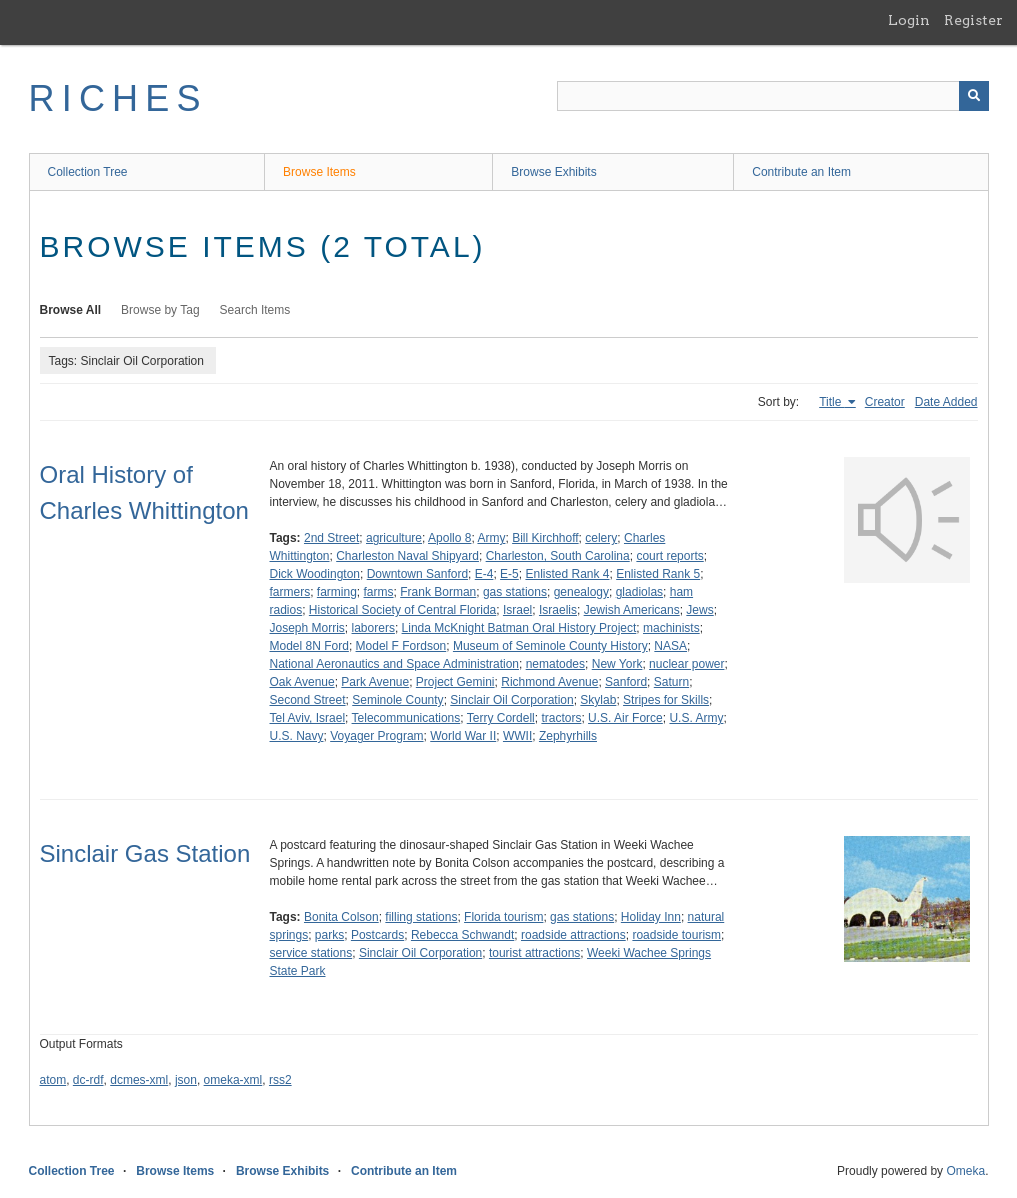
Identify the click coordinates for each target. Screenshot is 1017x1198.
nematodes (555, 664)
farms (379, 592)
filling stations (421, 917)
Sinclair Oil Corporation (511, 700)
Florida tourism (503, 917)
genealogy (581, 592)
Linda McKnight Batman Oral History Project (519, 628)
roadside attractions (573, 935)
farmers (290, 592)
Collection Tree (88, 172)
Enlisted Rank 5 (658, 574)
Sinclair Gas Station (145, 853)
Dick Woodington (315, 574)
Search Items (255, 310)
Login (909, 20)
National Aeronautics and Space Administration (395, 664)
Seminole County (397, 700)
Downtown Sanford (417, 574)
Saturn (671, 682)
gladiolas (639, 592)
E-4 (484, 574)
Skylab (598, 700)
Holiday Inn (651, 917)
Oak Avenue (302, 682)
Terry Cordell (501, 718)
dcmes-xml (139, 1080)
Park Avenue (375, 682)
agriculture (394, 538)
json (186, 1080)
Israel (517, 610)
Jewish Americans (632, 610)
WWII (517, 736)
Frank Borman (438, 592)
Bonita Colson (341, 917)
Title (832, 402)
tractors (561, 718)
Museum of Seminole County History (550, 646)
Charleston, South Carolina (558, 556)
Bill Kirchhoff (545, 538)
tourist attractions (534, 953)
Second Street (308, 700)
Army (491, 538)
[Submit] (974, 96)
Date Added (946, 402)
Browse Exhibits (553, 172)
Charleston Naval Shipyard (407, 556)
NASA (670, 646)
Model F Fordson (401, 646)
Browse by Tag (160, 310)
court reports (669, 556)
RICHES (118, 98)
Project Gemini (455, 682)
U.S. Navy (297, 736)
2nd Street (331, 538)
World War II (463, 736)
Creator (885, 402)
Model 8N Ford (309, 646)
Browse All (71, 310)
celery (601, 538)
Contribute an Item (801, 172)
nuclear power (686, 664)
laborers (373, 628)
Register (973, 20)
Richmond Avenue (549, 682)
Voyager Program (376, 736)
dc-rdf (88, 1080)
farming (337, 592)
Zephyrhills (568, 736)
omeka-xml (233, 1080)
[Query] (773, 96)
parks (329, 935)
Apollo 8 (449, 538)
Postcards (377, 935)
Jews (699, 610)
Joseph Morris (307, 628)
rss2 (280, 1080)
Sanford (626, 682)
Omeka (965, 1171)
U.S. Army (696, 718)
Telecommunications (406, 718)
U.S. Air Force (625, 718)
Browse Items (319, 172)
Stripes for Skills (666, 700)
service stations (311, 953)
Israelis (558, 610)
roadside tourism (676, 935)
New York (617, 664)
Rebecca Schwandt (462, 935)
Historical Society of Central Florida (402, 610)
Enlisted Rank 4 (567, 574)
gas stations (515, 592)
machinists (671, 628)
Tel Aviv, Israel (308, 718)
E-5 (509, 574)
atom (53, 1080)
